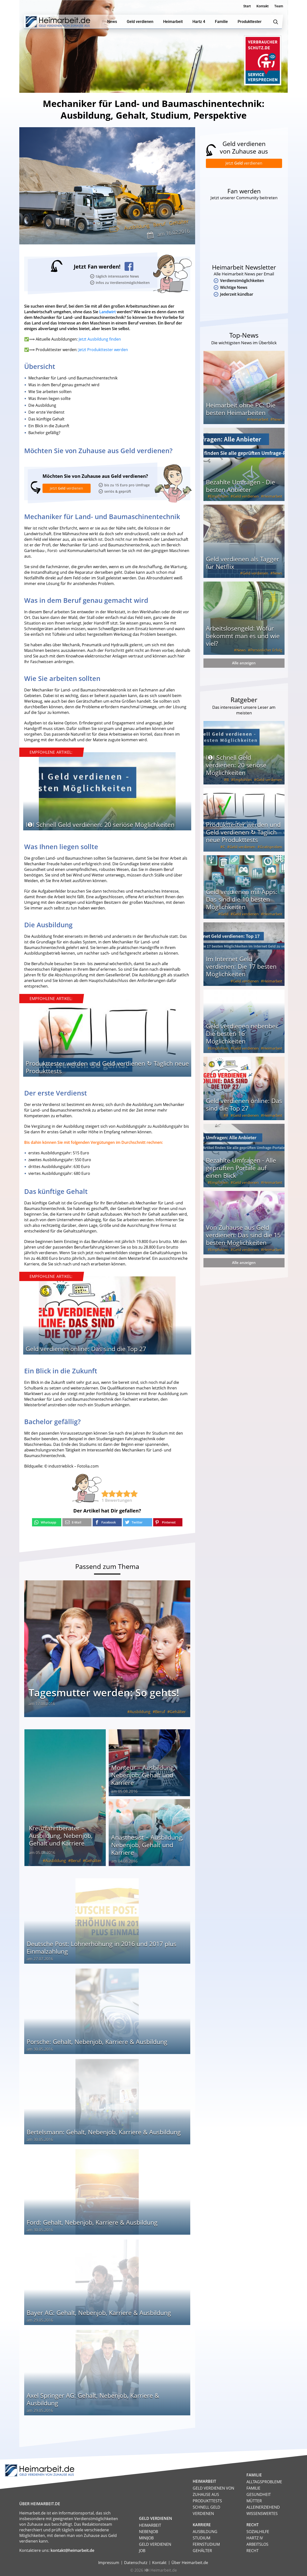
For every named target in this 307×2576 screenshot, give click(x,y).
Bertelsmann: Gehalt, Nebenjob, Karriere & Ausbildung (104, 2132)
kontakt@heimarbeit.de (72, 2550)
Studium (201, 2538)
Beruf (159, 224)
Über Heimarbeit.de (189, 2562)
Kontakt (262, 6)
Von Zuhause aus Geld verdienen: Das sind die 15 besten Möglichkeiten (243, 1235)
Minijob (146, 2538)
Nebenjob (148, 2531)
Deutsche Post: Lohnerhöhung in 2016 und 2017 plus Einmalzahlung (101, 1947)
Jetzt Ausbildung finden (100, 339)
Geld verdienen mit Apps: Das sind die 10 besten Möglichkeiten (241, 899)
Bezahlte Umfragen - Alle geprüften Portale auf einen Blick (241, 1168)
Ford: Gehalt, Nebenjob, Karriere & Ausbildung (92, 2222)
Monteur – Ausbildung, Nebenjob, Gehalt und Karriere (143, 1775)
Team (278, 6)
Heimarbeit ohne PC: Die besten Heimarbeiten (240, 409)
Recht (252, 2550)
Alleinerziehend (263, 2507)
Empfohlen (219, 496)
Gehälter (179, 222)
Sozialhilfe (257, 2531)
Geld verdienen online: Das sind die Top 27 (86, 1349)
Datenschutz (135, 2562)
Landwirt (107, 311)
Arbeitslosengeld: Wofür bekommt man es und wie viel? (243, 636)
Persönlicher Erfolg (266, 650)
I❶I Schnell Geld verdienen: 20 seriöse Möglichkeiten (100, 824)
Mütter (254, 2500)
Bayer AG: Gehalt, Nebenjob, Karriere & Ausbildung (99, 2312)
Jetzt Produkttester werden (103, 349)
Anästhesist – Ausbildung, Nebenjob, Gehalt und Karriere (147, 1844)
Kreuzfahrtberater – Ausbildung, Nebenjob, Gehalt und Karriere (61, 1835)
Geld (224, 914)
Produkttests (207, 2500)
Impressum (108, 2562)
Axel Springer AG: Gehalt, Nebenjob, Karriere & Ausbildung (93, 2399)
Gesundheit (258, 2494)
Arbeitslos (257, 2544)
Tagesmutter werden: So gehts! (104, 1692)
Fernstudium (206, 2544)
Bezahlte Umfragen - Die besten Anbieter (240, 486)
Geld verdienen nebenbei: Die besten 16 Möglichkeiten (242, 1033)
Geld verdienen (246, 496)
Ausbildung (137, 226)
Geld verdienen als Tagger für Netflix (242, 563)
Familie (253, 2488)
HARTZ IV (254, 2538)
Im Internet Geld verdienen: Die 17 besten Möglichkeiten (241, 966)
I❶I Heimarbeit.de (160, 2570)
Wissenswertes (262, 2513)
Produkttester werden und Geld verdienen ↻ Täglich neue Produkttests (107, 1067)
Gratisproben (271, 847)
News (277, 419)
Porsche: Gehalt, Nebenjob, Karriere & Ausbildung (97, 2041)
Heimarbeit (258, 419)
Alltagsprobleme (264, 2481)
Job (142, 2550)
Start (247, 6)
